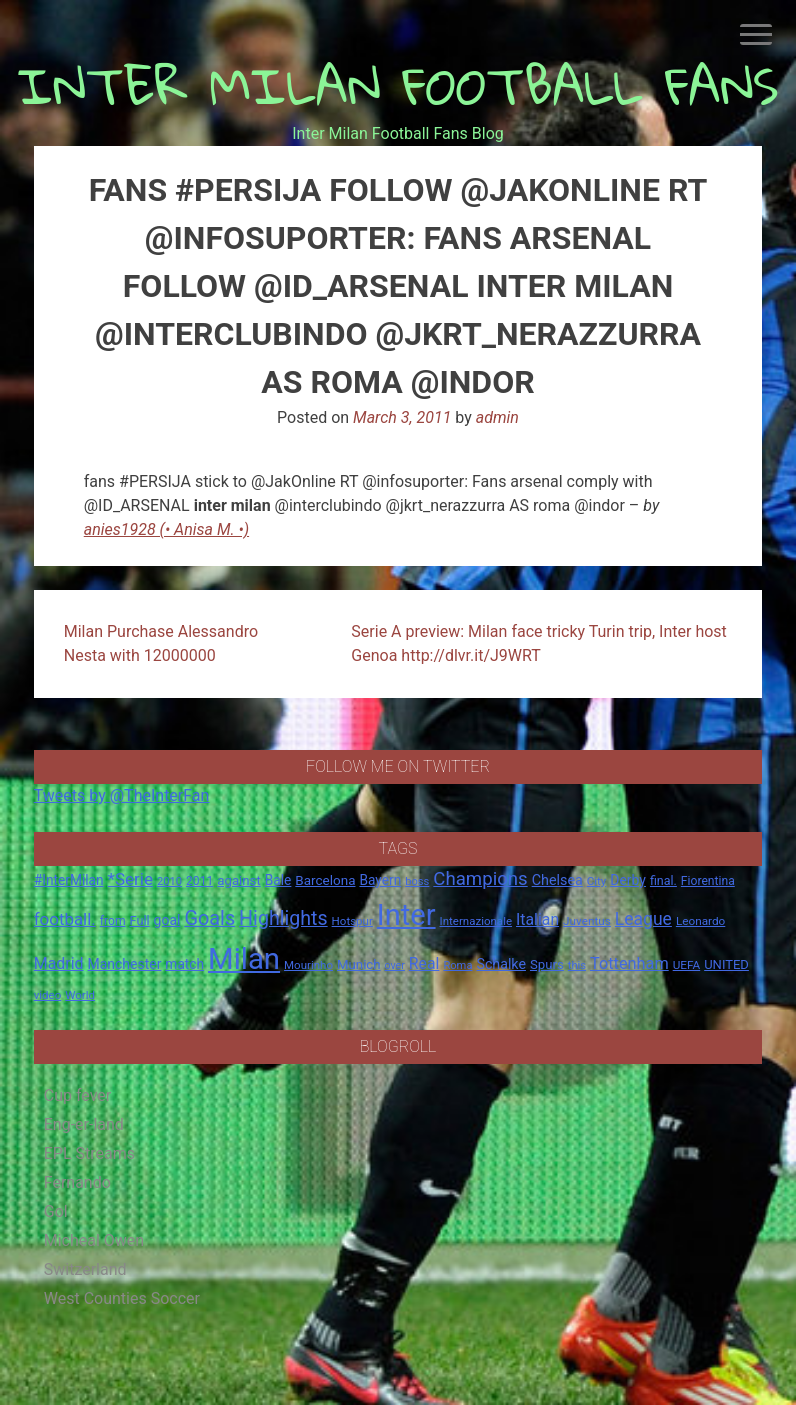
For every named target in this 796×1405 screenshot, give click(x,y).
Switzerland (85, 1269)
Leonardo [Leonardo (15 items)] (700, 921)
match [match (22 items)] (184, 964)
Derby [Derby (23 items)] (628, 880)
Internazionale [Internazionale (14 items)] (476, 921)
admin (497, 417)
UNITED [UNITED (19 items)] (726, 964)
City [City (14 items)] (597, 881)
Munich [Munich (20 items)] (359, 964)
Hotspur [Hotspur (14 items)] (352, 921)
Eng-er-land (84, 1124)
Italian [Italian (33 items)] (537, 919)
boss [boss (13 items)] (417, 881)
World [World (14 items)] (80, 995)
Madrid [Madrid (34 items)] (59, 963)
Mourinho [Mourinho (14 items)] (308, 965)
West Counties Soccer (122, 1298)
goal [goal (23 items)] (167, 920)
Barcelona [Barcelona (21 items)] (325, 880)
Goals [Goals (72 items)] (209, 918)
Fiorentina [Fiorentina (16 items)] (708, 881)
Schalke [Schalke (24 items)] (501, 964)
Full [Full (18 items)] (140, 920)
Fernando (77, 1182)
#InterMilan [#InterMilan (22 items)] (69, 880)
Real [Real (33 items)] (424, 963)
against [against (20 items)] (239, 880)
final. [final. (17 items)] (663, 880)
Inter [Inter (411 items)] (406, 915)
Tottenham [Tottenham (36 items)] (629, 963)
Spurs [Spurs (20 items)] (547, 964)
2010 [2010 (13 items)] (169, 881)
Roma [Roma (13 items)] (457, 965)
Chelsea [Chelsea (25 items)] (557, 880)
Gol (56, 1211)
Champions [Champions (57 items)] (480, 879)
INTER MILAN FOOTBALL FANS (398, 85)
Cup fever (78, 1095)
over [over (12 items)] (395, 965)
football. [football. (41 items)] (65, 919)
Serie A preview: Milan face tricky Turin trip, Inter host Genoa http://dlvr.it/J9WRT (539, 643)
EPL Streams (89, 1153)
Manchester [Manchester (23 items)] (125, 964)
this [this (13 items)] (577, 965)
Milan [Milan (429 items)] (244, 959)
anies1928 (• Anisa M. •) (166, 529)
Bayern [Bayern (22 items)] (380, 880)
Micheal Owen (94, 1240)
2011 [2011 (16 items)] (199, 881)
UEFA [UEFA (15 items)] (687, 965)
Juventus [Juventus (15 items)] (587, 921)
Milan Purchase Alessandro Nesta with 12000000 (161, 643)
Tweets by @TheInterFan (122, 795)
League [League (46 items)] (643, 919)
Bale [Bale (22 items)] (278, 880)
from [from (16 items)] (113, 921)
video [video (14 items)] (48, 995)
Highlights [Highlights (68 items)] (283, 918)
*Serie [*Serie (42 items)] (130, 879)
